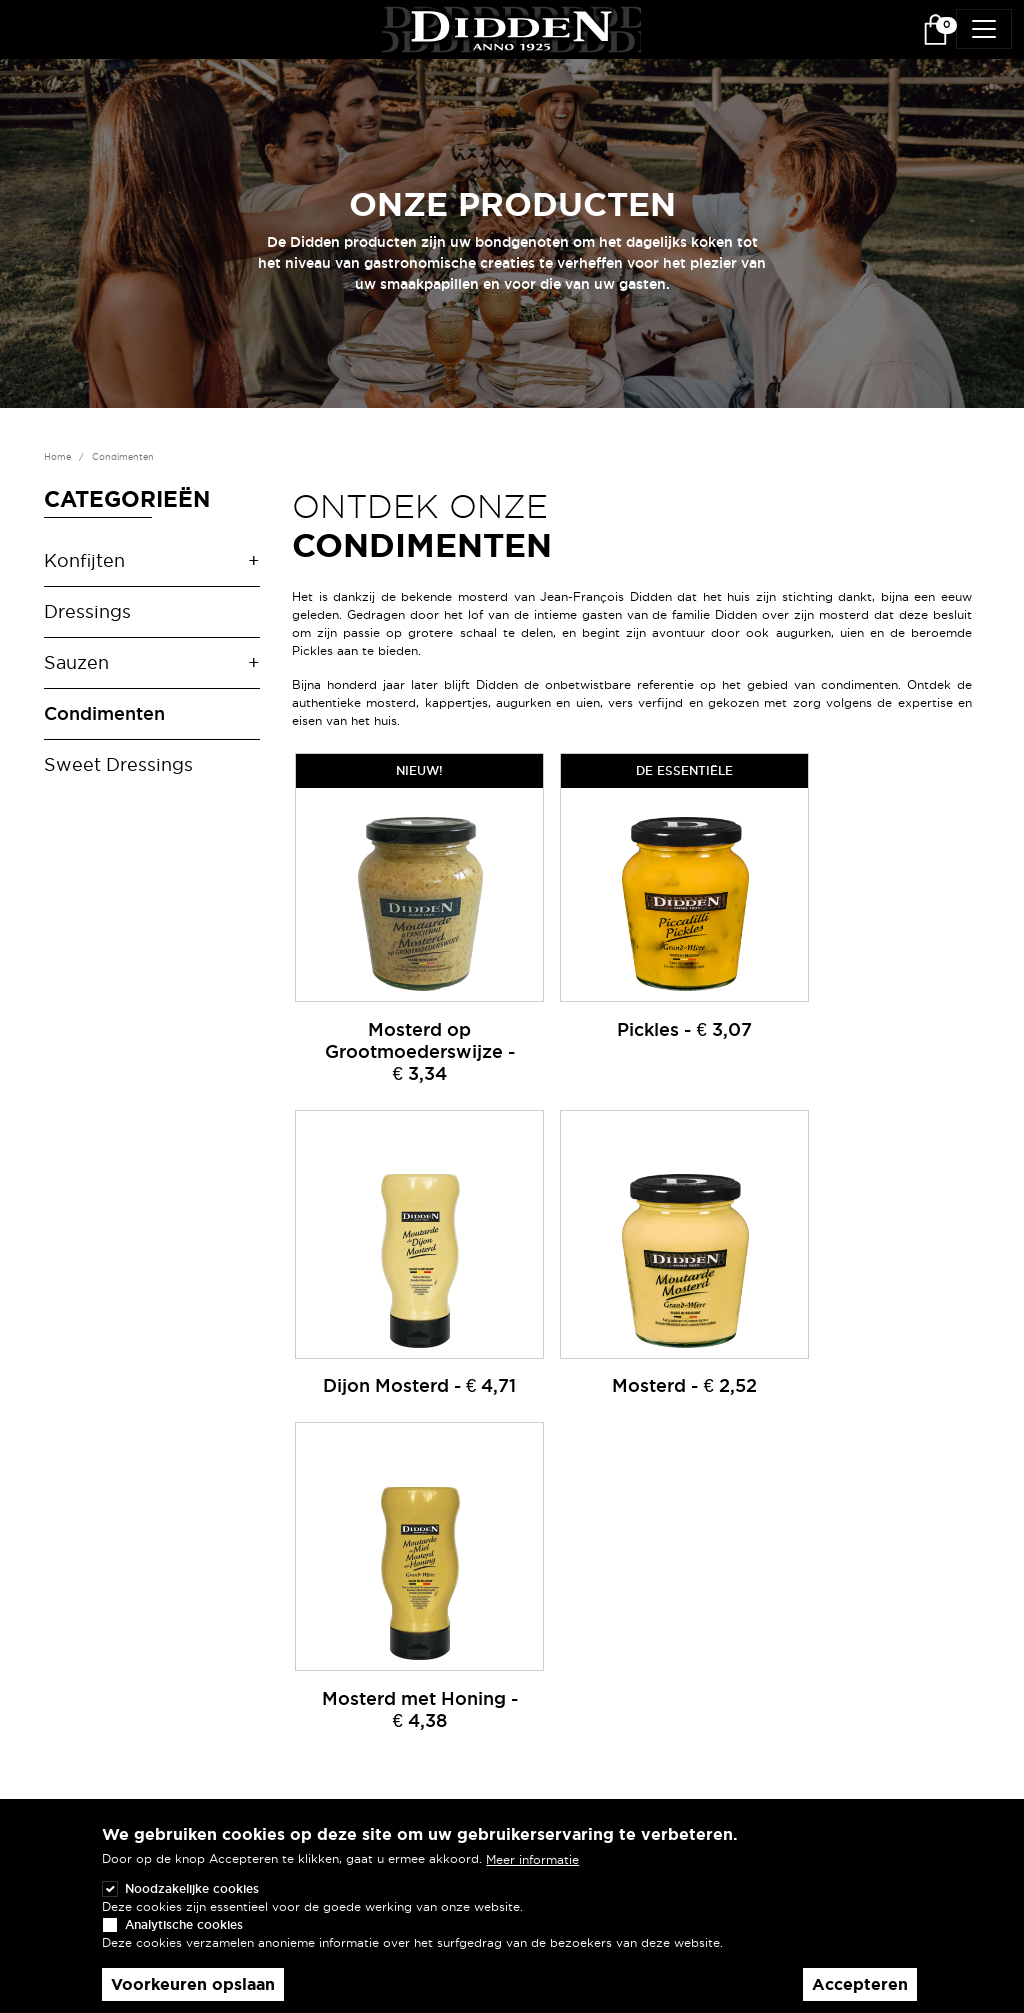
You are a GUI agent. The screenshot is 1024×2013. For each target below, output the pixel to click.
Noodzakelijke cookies (192, 1888)
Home (57, 457)
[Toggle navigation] (984, 29)
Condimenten (104, 713)
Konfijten (84, 560)
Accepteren (860, 1984)
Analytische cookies (184, 1924)
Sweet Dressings (118, 764)
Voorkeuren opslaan (193, 1984)
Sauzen (76, 662)
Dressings (87, 611)
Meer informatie (532, 1859)
